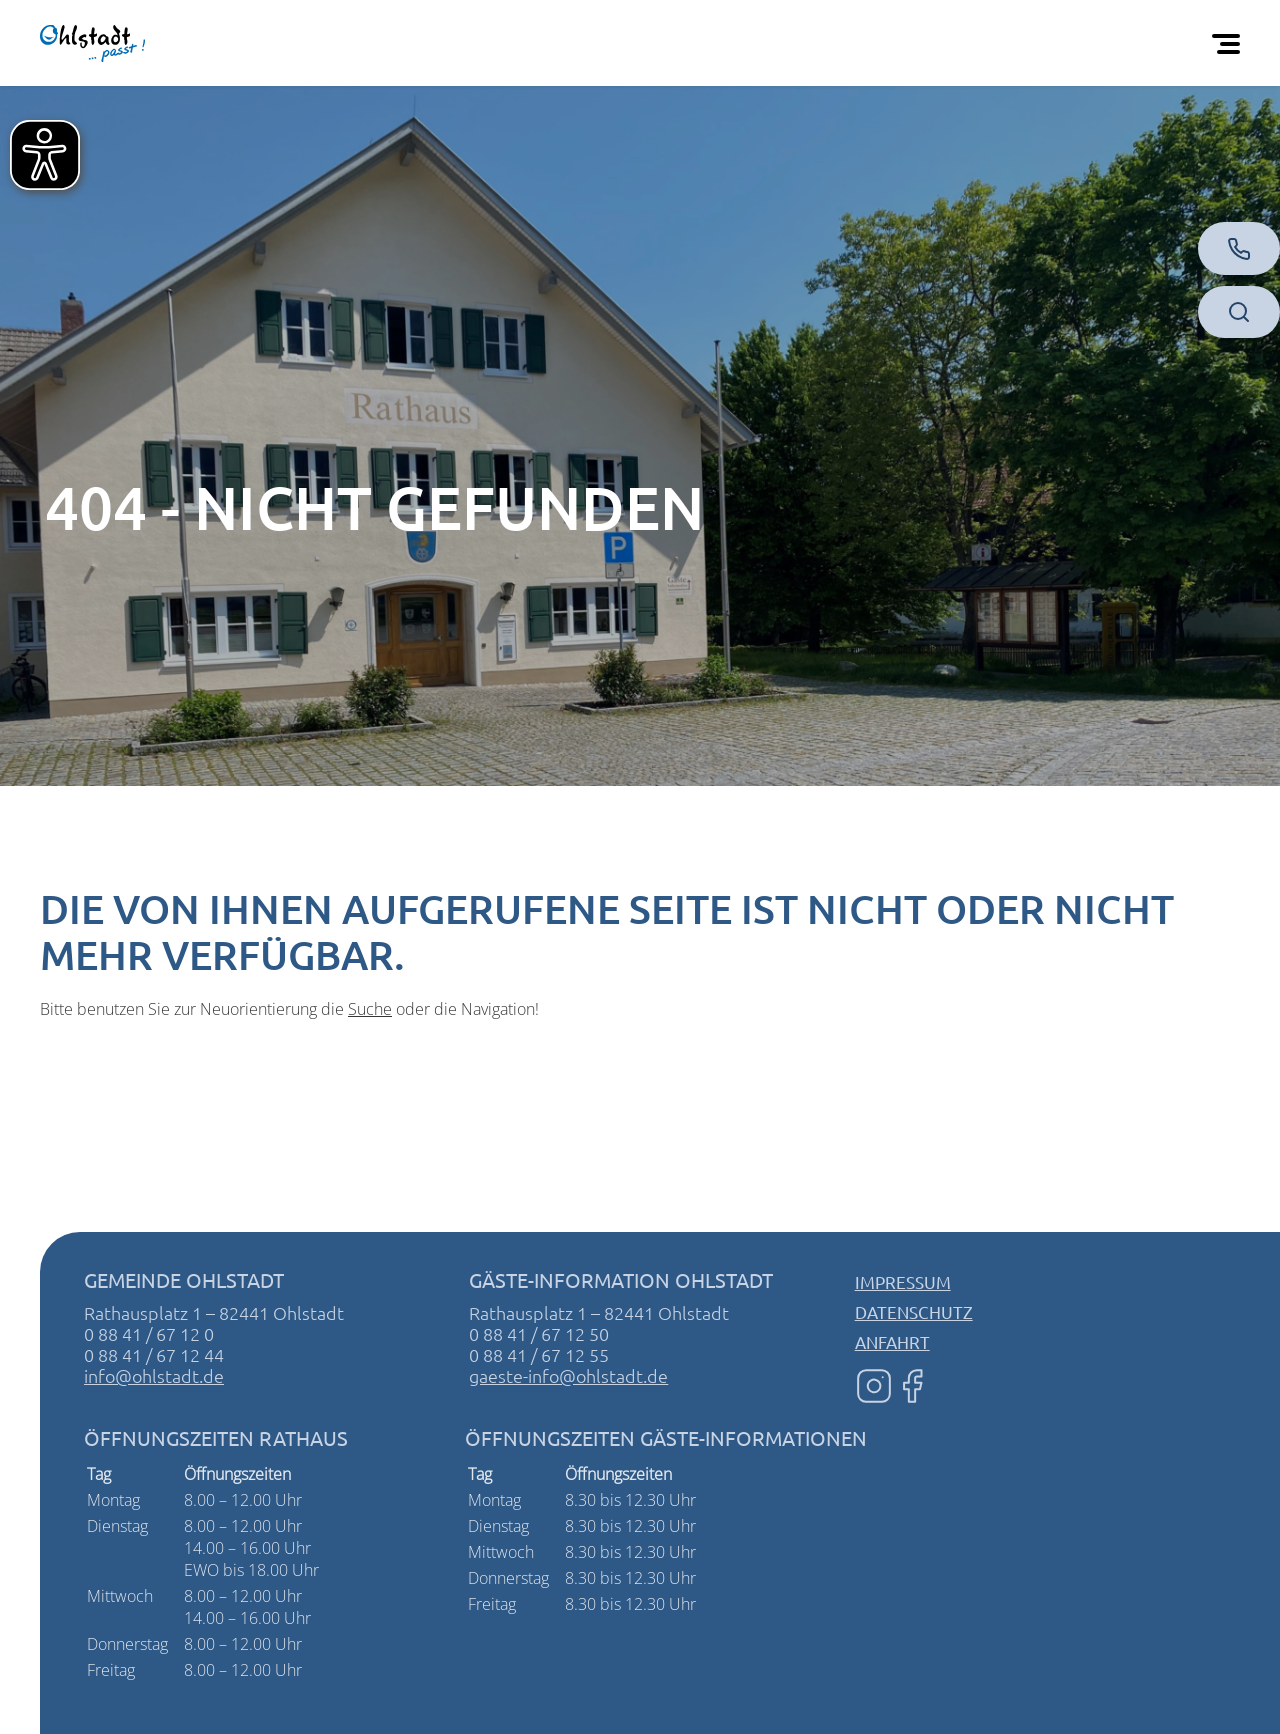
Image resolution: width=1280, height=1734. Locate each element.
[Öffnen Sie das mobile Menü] (1230, 43)
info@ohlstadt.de (154, 1375)
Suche (370, 1009)
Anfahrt (892, 1341)
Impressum (903, 1281)
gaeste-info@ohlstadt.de (568, 1375)
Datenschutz (914, 1311)
